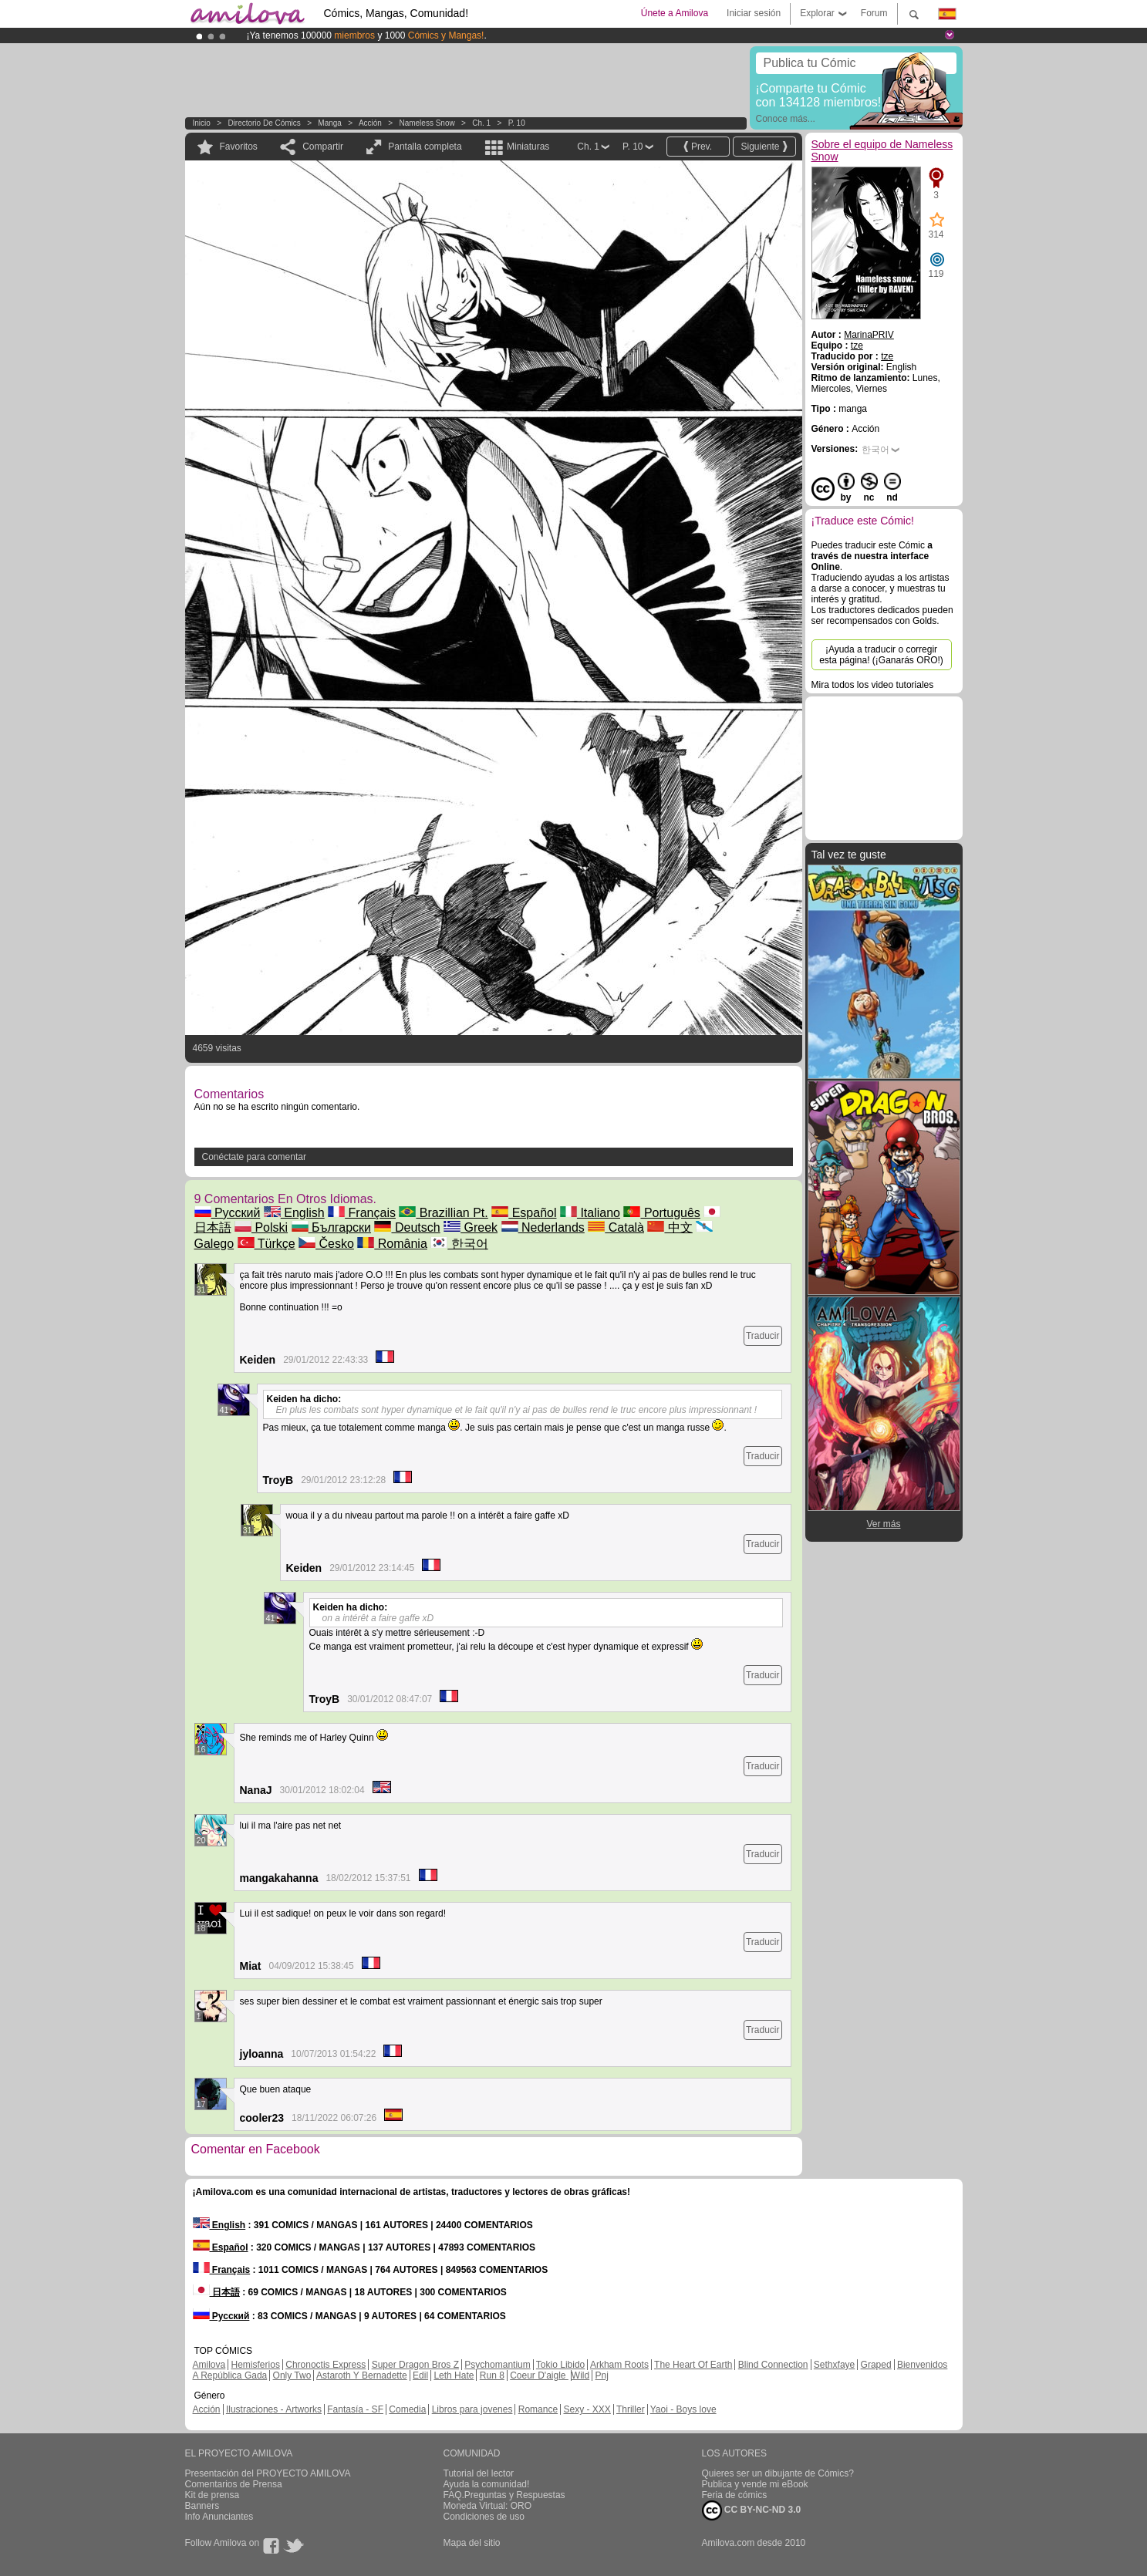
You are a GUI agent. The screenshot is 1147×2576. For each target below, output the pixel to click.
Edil (420, 2375)
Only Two (292, 2375)
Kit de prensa (212, 2495)
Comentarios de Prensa (233, 2484)
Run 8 (492, 2375)
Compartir (322, 146)
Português (661, 1212)
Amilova (209, 2364)
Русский (227, 1212)
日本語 (216, 2292)
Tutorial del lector (479, 2473)
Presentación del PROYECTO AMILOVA (268, 2473)
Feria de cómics (734, 2495)
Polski (261, 1227)
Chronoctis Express (325, 2364)
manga (330, 123)
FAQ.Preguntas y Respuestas (504, 2495)
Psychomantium (497, 2364)
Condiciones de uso (484, 2516)
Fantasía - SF (355, 2409)
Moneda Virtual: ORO (488, 2505)
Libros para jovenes (472, 2409)
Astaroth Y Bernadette (361, 2375)
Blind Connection (773, 2364)
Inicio (202, 123)
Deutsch (407, 1227)
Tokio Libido (560, 2364)
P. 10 (516, 123)
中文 (669, 1227)
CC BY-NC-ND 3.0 (751, 2510)
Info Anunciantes (219, 2516)
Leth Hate (453, 2375)
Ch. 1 (481, 123)
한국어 (458, 1243)
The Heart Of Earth (693, 2364)
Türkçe (266, 1243)
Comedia (407, 2409)
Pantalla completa (424, 146)
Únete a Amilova (674, 13)
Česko (326, 1243)
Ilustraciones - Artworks (274, 2409)
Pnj (602, 2375)
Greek (471, 1227)
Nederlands (543, 1227)
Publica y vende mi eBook (755, 2484)
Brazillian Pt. (443, 1212)
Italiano (590, 1212)
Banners (202, 2505)
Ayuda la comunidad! (487, 2484)
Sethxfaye (834, 2364)
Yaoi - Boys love (683, 2409)
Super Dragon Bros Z (415, 2364)
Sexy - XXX (586, 2409)
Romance (538, 2409)
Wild (580, 2375)
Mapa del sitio (472, 2542)
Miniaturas (528, 146)
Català (616, 1227)
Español (523, 1212)
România (392, 1243)
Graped (876, 2364)
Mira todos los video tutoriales (872, 684)
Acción (370, 123)
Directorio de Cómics (264, 123)
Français (362, 1212)
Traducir (763, 1335)
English (294, 1212)
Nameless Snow (426, 123)
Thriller (630, 2409)
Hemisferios (255, 2364)
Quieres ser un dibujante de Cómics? (778, 2473)
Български (332, 1227)
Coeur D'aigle (539, 2375)
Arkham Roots (619, 2364)
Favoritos (239, 146)
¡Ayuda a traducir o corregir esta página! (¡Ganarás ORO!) (881, 655)
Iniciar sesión (754, 13)
